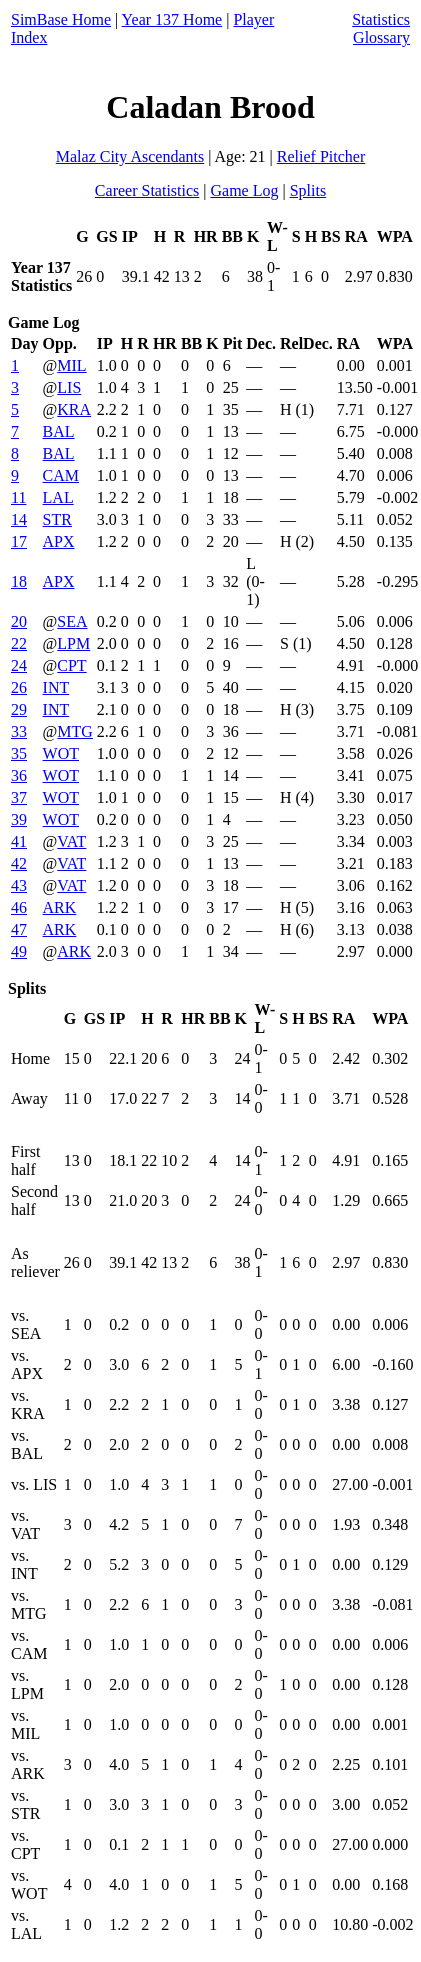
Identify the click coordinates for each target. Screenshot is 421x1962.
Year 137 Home (172, 19)
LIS (69, 387)
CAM (61, 475)
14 (19, 519)
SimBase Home (61, 19)
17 (19, 541)
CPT (71, 665)
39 (19, 819)
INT (56, 687)
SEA (72, 621)
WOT (61, 753)
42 (19, 863)
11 (18, 497)
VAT (71, 841)
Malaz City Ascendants (130, 156)
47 (19, 929)
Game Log (244, 190)
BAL (59, 431)
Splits (308, 190)
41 (19, 841)
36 (19, 775)
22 (19, 643)
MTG (75, 731)
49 (19, 951)
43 (19, 885)
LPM (73, 643)
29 (19, 709)
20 (19, 621)
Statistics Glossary (381, 28)
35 (19, 753)
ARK (60, 907)
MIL (71, 365)
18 (19, 581)
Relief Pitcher (321, 156)
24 (19, 665)
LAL (58, 497)
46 (19, 907)
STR (57, 519)
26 (19, 687)
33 (19, 731)
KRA (74, 409)
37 (19, 797)
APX (59, 541)
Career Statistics (147, 190)
